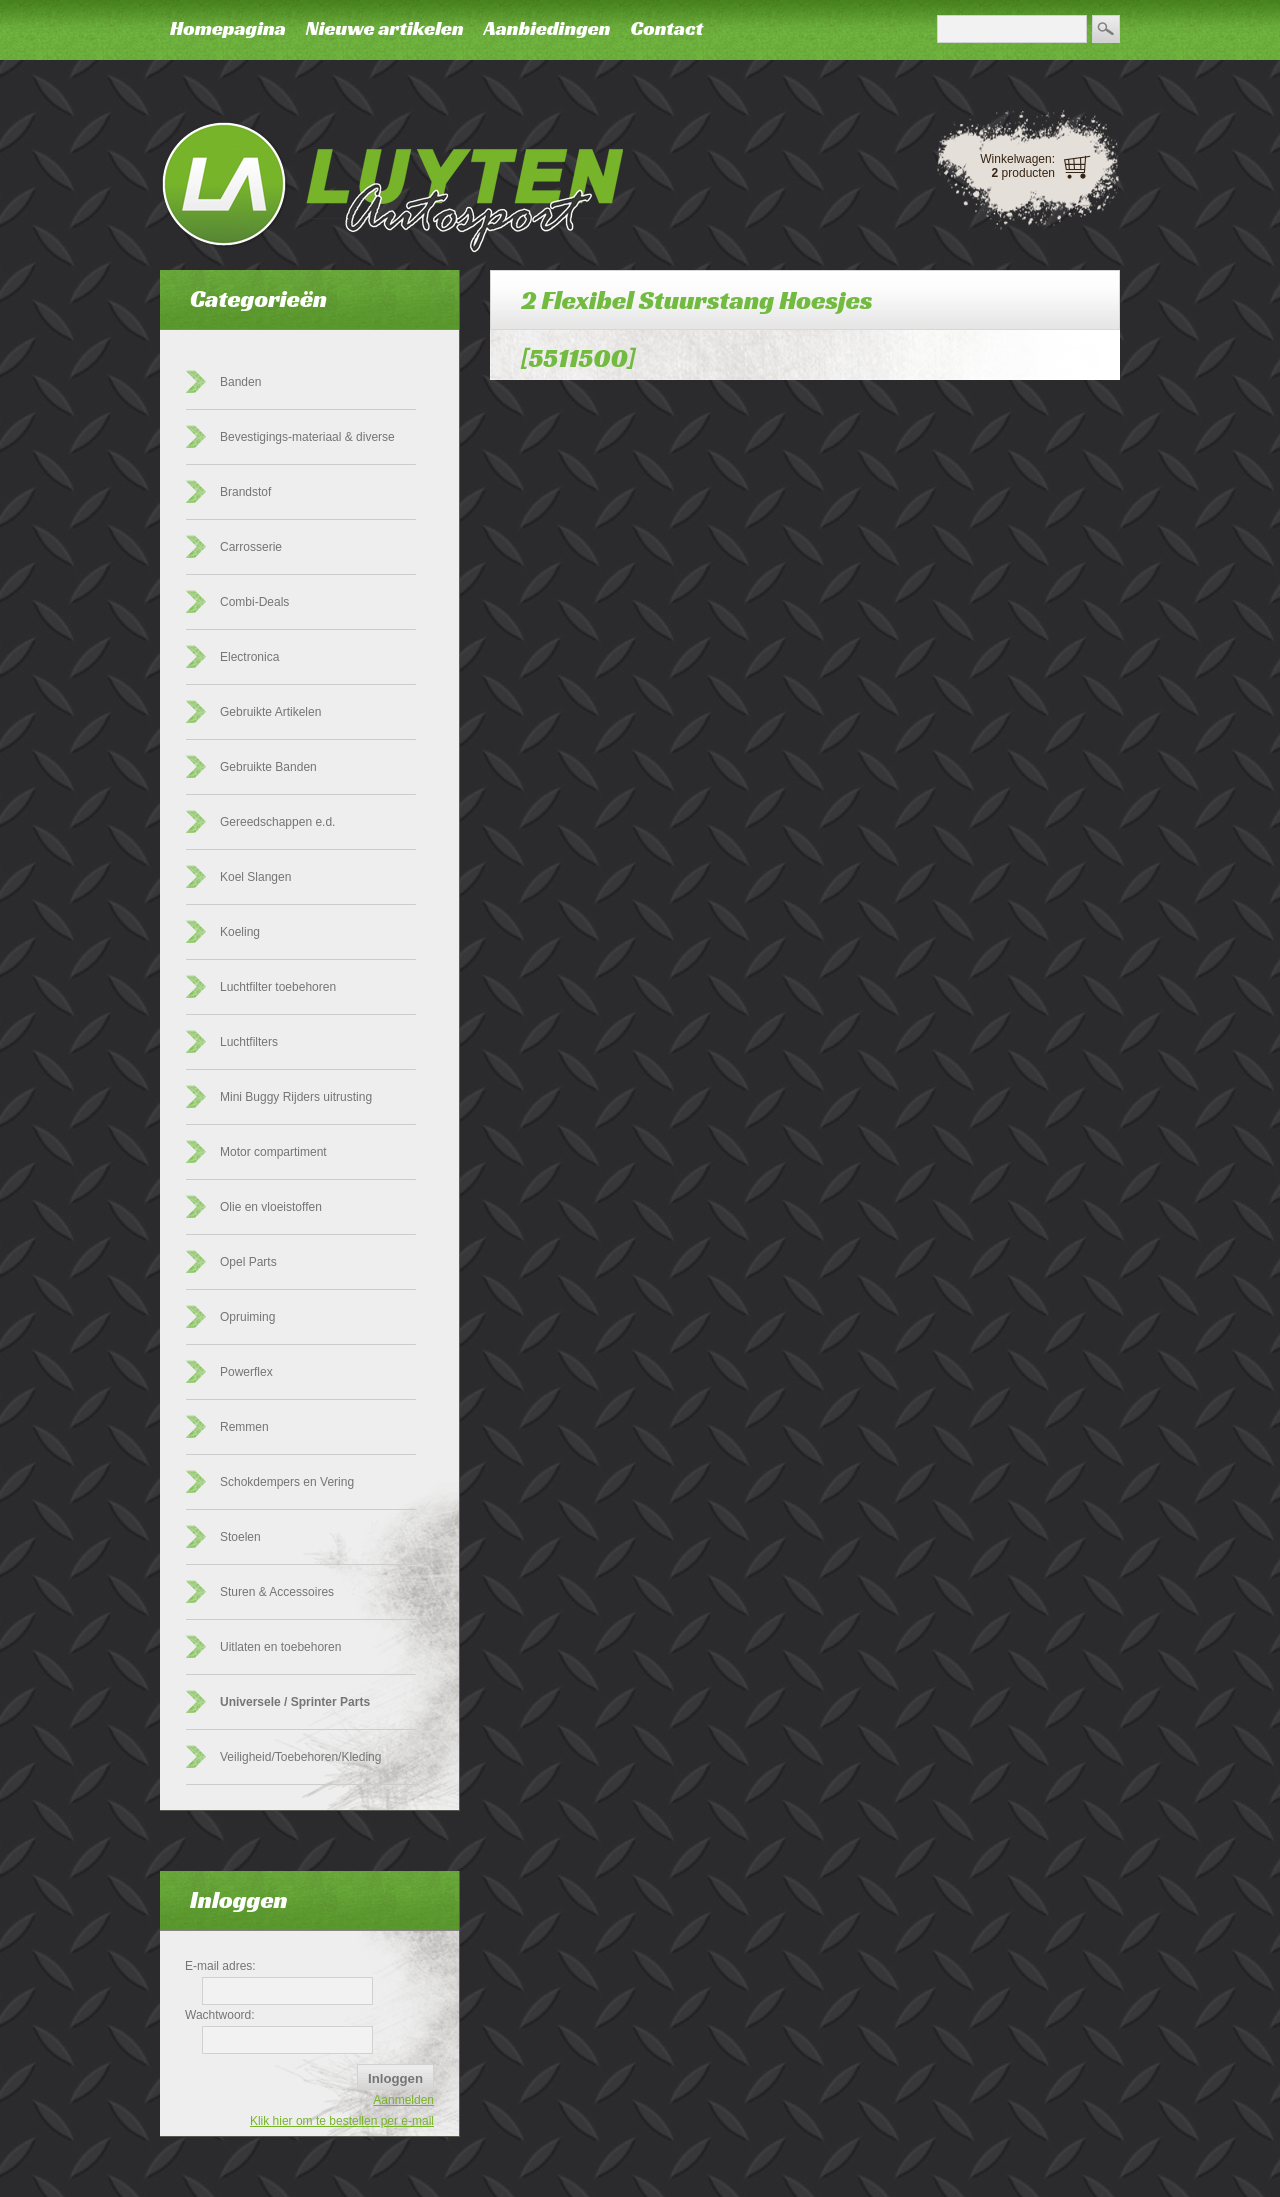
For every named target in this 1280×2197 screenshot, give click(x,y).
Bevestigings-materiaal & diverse (307, 437)
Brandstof (245, 492)
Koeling (240, 932)
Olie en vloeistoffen (271, 1207)
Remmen (244, 1427)
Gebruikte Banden (268, 767)
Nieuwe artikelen (385, 28)
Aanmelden (403, 2100)
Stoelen (240, 1537)
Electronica (249, 657)
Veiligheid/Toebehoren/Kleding (300, 1757)
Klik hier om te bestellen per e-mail (342, 2121)
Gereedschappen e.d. (277, 822)
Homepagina (228, 28)
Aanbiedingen (547, 28)
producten (1023, 173)
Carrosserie (251, 547)
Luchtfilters (249, 1042)
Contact (666, 28)
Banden (240, 382)
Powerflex (246, 1372)
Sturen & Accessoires (277, 1592)
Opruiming (247, 1317)
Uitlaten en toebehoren (280, 1647)
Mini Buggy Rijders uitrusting (296, 1097)
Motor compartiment (273, 1152)
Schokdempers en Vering (287, 1482)
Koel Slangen (255, 877)
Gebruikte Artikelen (270, 712)
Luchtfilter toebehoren (278, 987)
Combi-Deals (254, 602)
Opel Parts (248, 1262)
